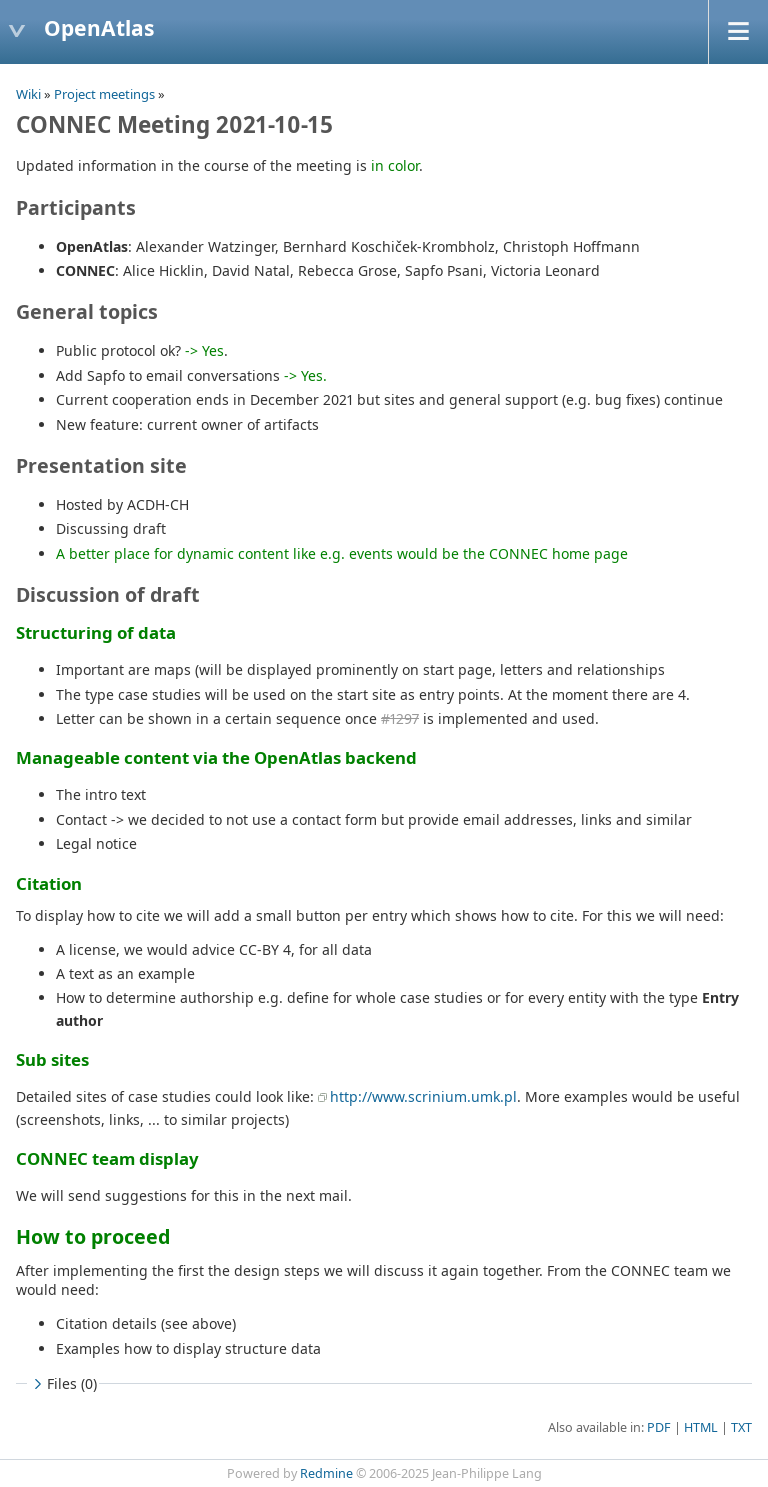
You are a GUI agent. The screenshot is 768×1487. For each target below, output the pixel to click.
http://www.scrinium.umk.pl (423, 1096)
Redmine (326, 1473)
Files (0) (63, 1383)
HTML (701, 1427)
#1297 (400, 718)
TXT (741, 1427)
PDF (659, 1427)
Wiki (28, 94)
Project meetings (104, 94)
